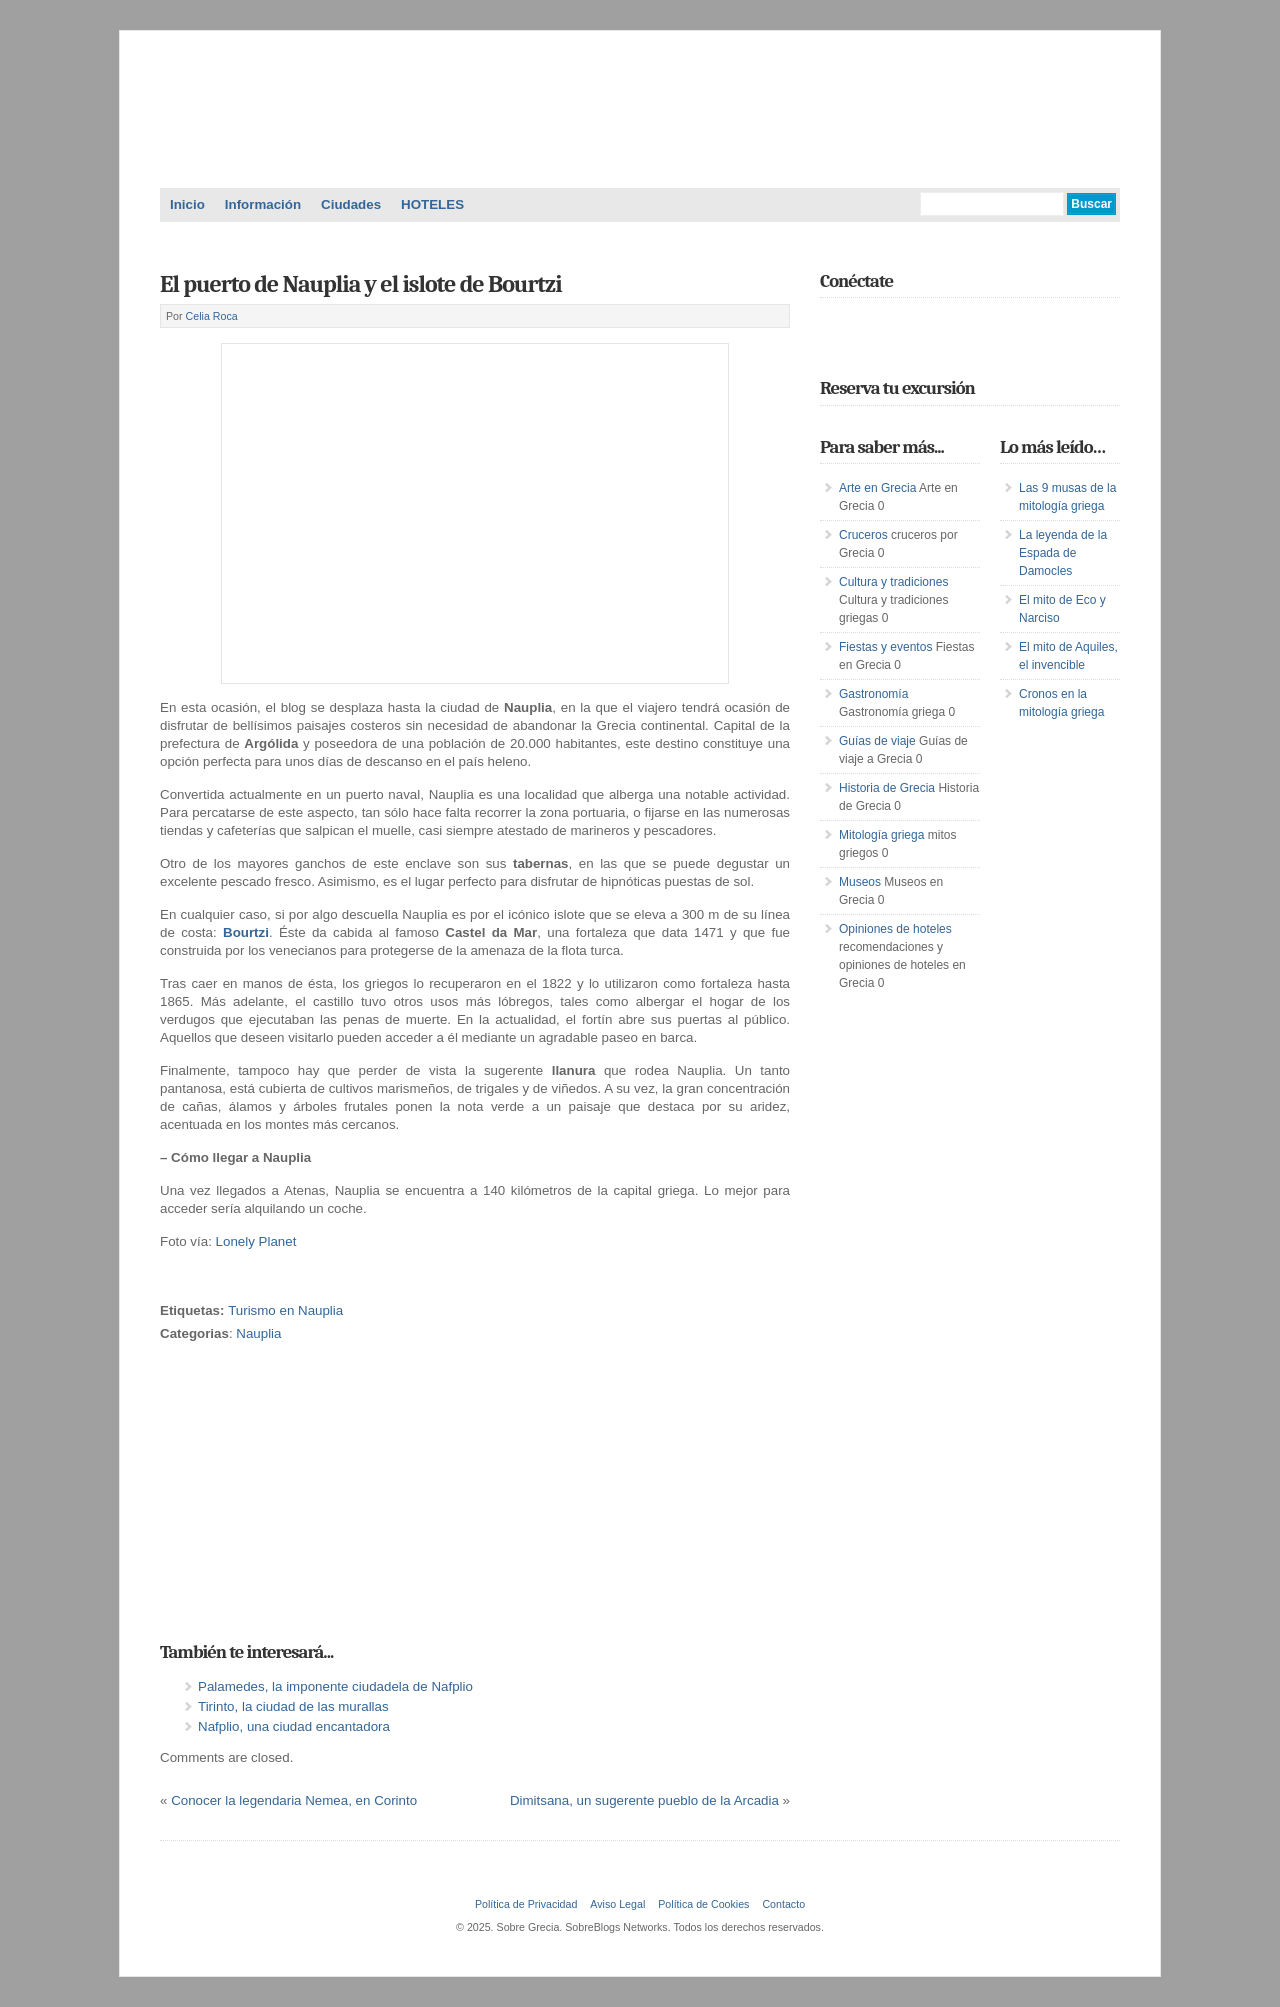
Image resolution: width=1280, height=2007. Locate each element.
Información (263, 204)
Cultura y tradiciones (893, 582)
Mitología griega (881, 835)
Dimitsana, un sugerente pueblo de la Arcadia (644, 1800)
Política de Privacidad (526, 1904)
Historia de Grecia (887, 788)
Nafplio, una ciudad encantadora (294, 1726)
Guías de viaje (877, 741)
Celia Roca (212, 316)
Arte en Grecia (877, 488)
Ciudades (351, 204)
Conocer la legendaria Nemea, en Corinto (294, 1800)
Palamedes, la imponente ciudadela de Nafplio (335, 1686)
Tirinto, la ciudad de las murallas (293, 1706)
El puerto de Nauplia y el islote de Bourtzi (361, 284)
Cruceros (863, 535)
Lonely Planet (256, 1241)
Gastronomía (873, 694)
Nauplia (258, 1333)
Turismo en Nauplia (285, 1310)
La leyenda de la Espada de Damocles (1063, 553)
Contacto (783, 1904)
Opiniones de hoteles (895, 929)
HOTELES (432, 204)
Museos (860, 882)
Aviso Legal (617, 1904)
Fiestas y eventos (885, 647)
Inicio (187, 204)
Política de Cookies (703, 1904)
